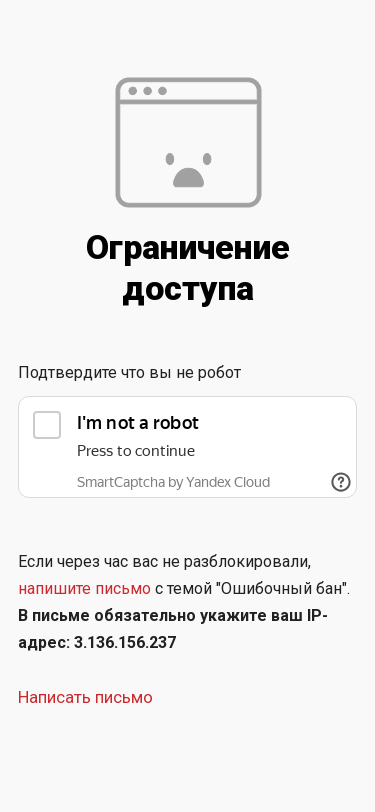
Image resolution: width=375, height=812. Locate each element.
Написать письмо (85, 697)
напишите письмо (84, 588)
